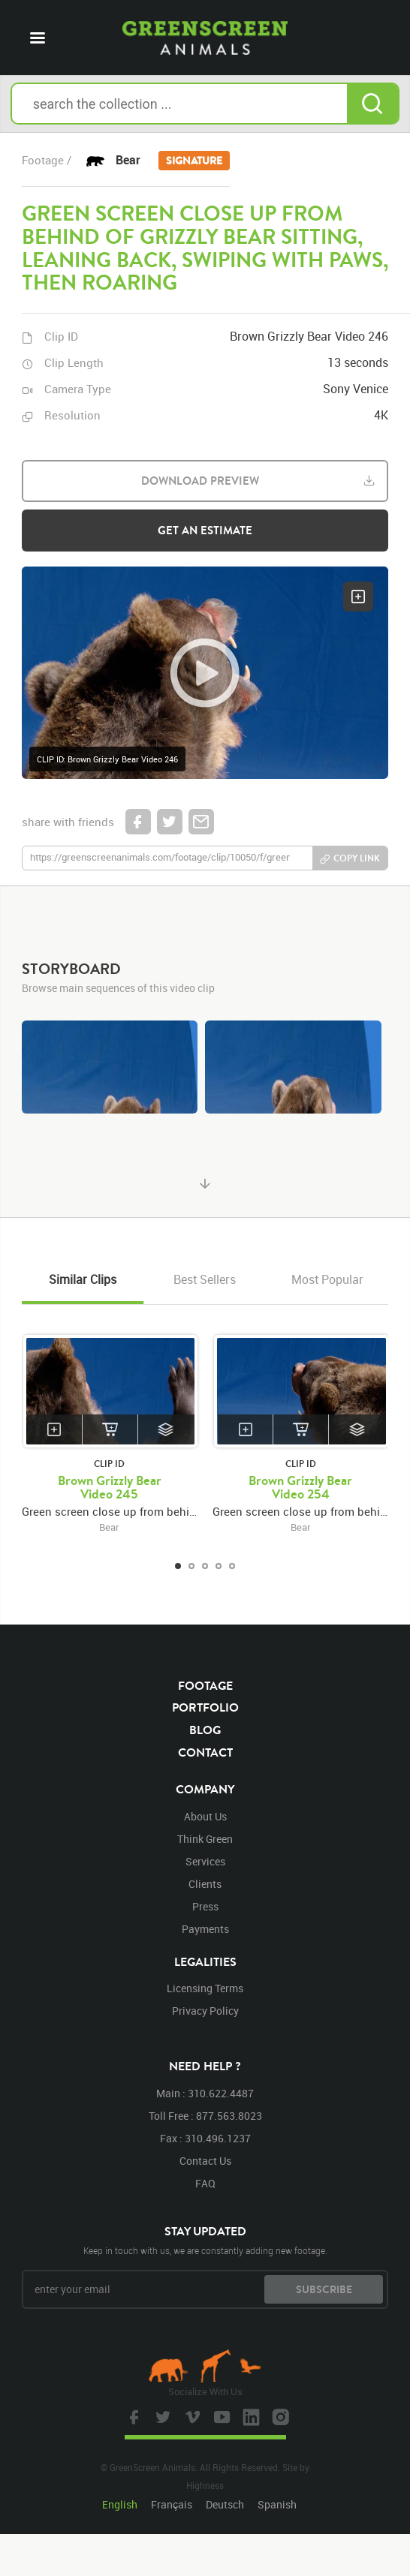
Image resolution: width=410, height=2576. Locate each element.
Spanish (277, 2504)
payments (205, 1929)
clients (205, 1884)
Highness (205, 2485)
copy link (356, 858)
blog (205, 1729)
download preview (200, 480)
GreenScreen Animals (205, 37)
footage (205, 1685)
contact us (205, 2161)
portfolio (205, 1707)
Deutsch (225, 2504)
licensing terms (205, 1988)
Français (171, 2504)
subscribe (324, 2289)
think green (205, 1839)
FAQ (205, 2183)
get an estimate (205, 530)
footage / (46, 159)
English (119, 2504)
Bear (173, 161)
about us (205, 1816)
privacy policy (205, 2010)
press (205, 1906)
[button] (205, 673)
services (205, 1861)
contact (205, 1752)
